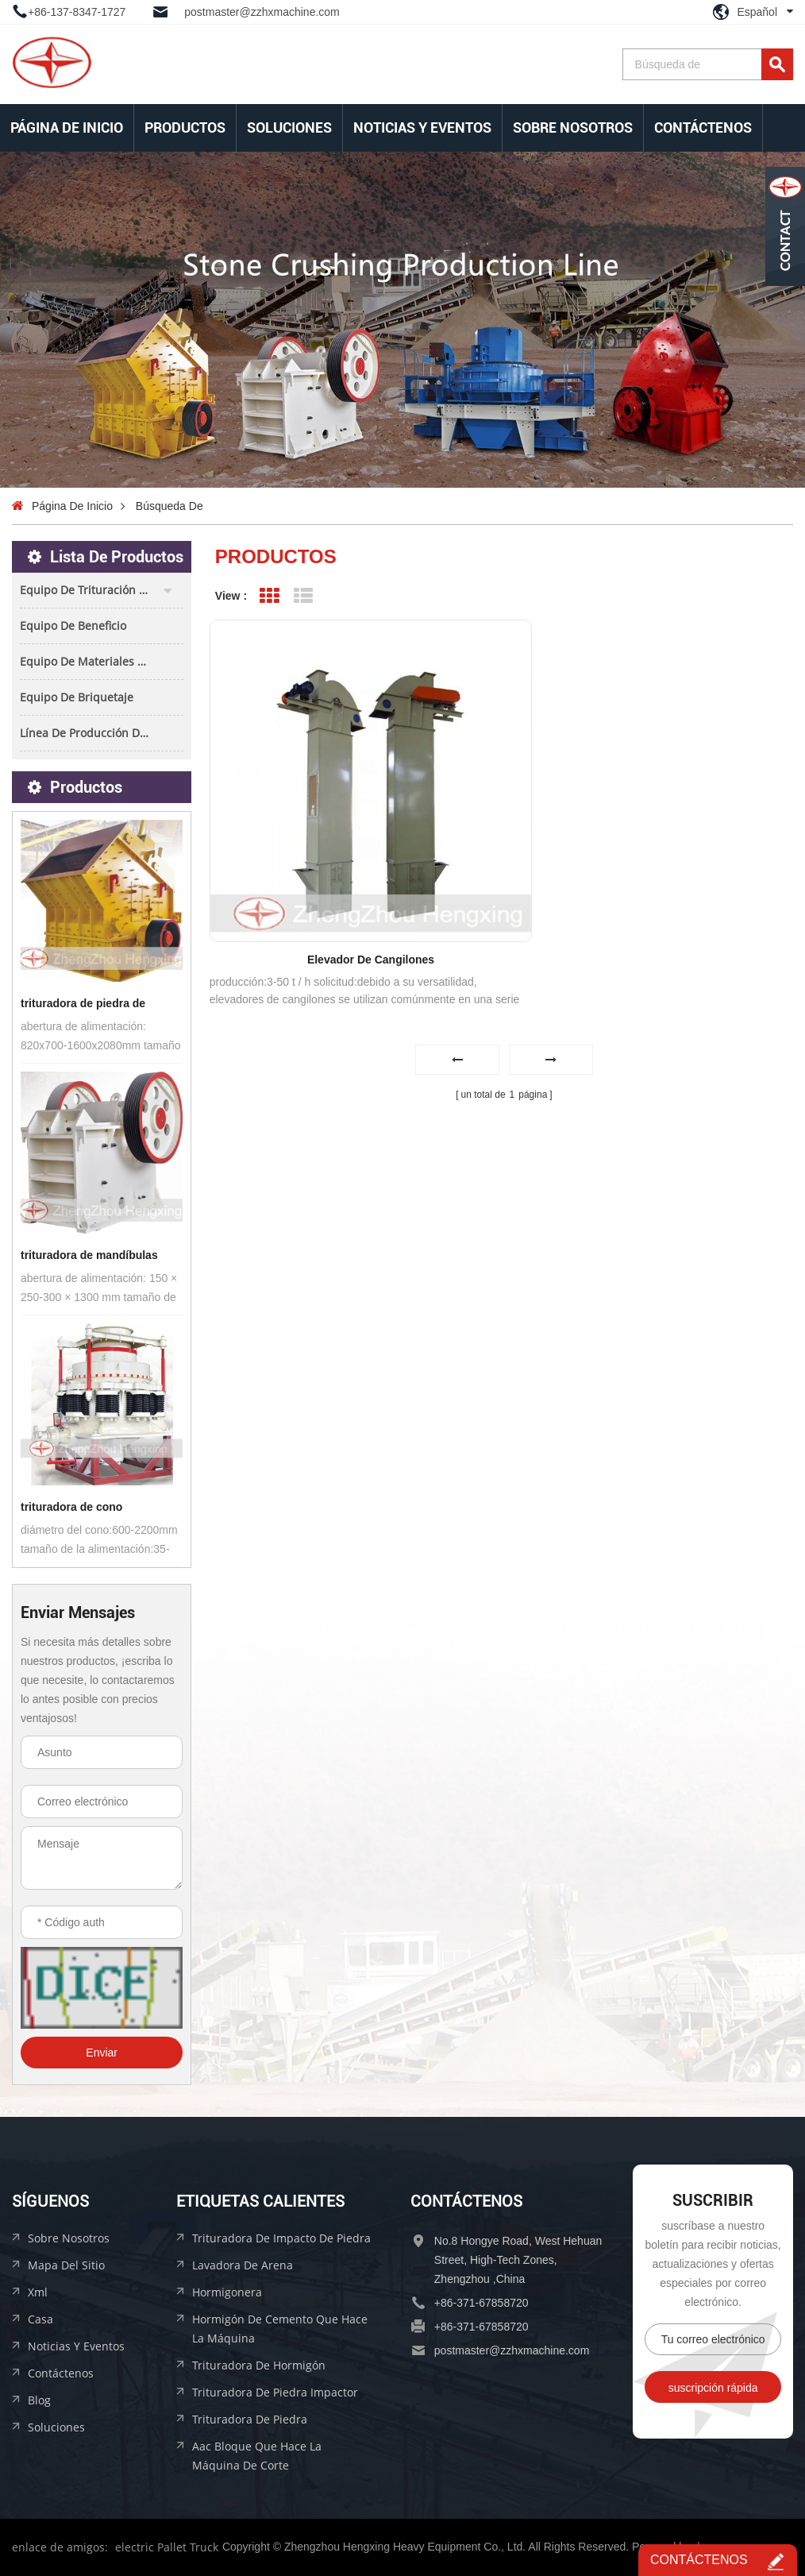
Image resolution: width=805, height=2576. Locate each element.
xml (38, 2292)
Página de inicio (66, 127)
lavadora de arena (242, 2265)
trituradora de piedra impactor (275, 2392)
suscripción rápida (713, 2387)
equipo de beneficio (73, 625)
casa (40, 2319)
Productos (184, 127)
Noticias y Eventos (422, 127)
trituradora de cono (71, 1506)
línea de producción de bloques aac (101, 732)
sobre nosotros (573, 127)
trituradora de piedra (249, 2419)
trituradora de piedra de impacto (83, 1005)
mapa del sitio (66, 2265)
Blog (39, 2400)
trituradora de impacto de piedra (281, 2238)
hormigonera (227, 2292)
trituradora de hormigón (258, 2365)
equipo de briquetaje (76, 697)
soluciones (289, 127)
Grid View (269, 596)
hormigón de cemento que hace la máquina (280, 2328)
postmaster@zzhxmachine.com (262, 12)
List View (304, 596)
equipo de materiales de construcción (101, 661)
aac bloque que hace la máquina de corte (257, 2456)
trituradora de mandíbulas (89, 1255)
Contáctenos (703, 127)
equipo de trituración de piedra (101, 589)
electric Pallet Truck (166, 2547)
